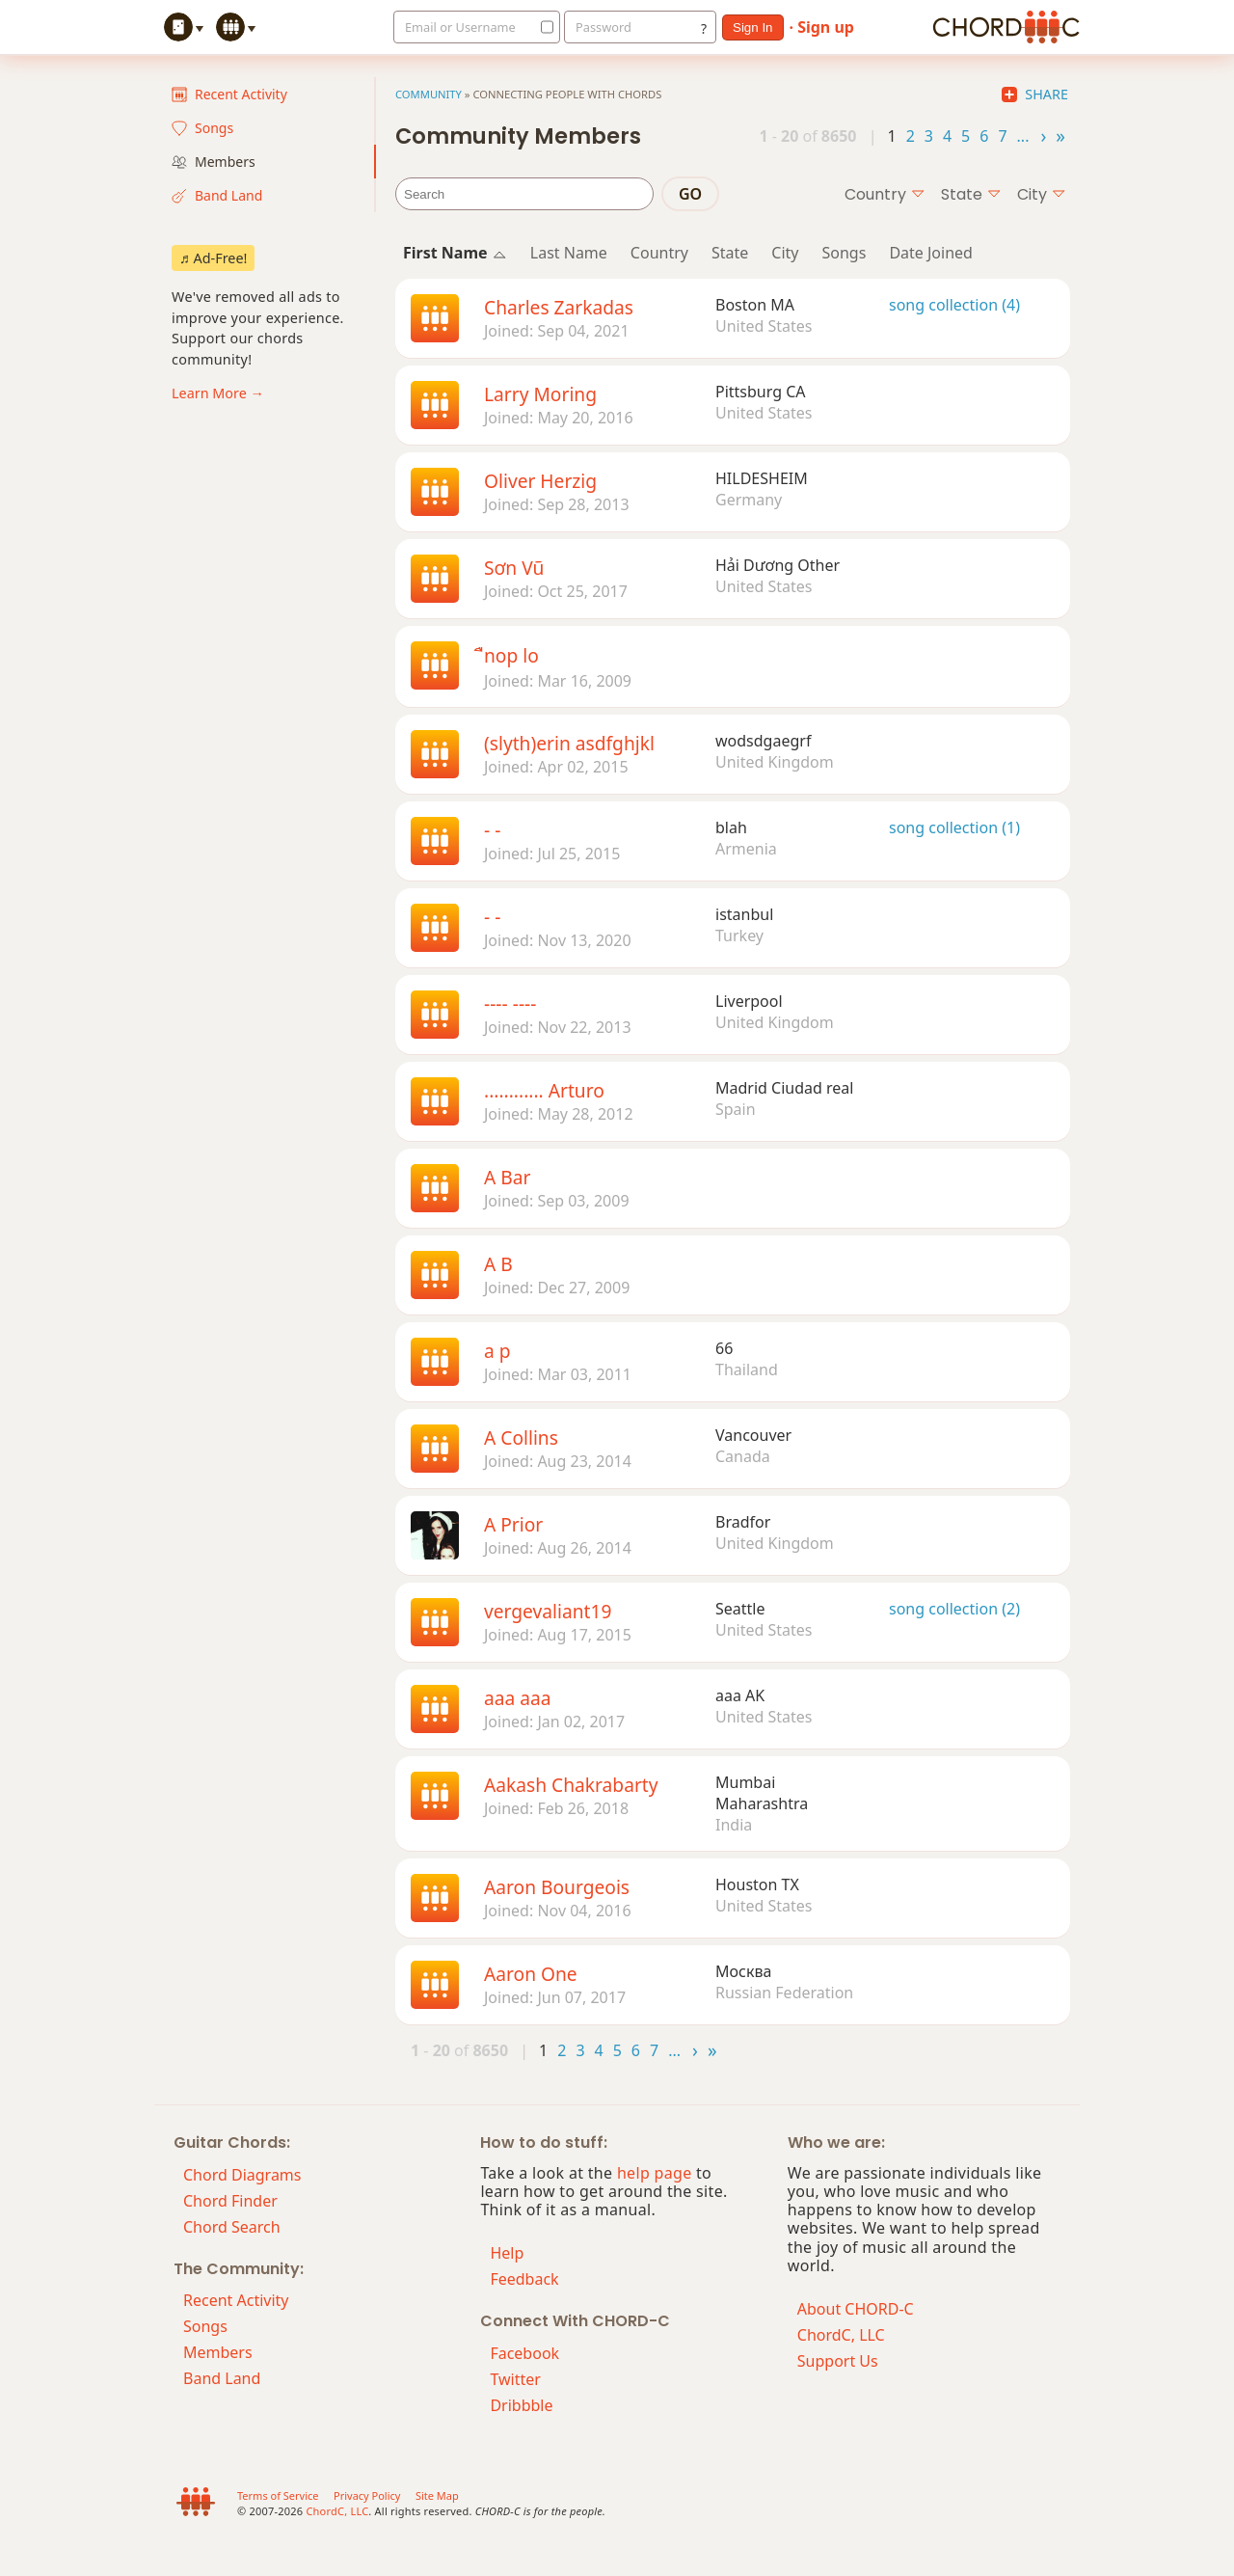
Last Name (568, 252)
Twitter (515, 2379)
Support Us (837, 2361)
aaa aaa (517, 1698)
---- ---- (510, 1003)
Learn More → (218, 393)
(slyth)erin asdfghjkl (569, 743)
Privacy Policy (367, 2495)
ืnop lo (511, 655)
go (690, 193)
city (1041, 194)
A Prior (513, 1524)
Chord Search (232, 2226)
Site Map (437, 2495)
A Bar (507, 1177)
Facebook (524, 2353)
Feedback (524, 2279)
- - (492, 830)
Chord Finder (230, 2200)
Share (1035, 94)
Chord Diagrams (242, 2174)
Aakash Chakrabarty (571, 1785)
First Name (455, 252)
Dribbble (521, 2405)
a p (497, 1351)
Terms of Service (278, 2495)
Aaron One (530, 1974)
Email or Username (460, 27)
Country (659, 252)
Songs (202, 128)
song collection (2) (954, 1608)
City (784, 252)
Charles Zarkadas (558, 307)
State (729, 252)
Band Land (217, 195)
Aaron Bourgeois (557, 1887)
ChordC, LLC (841, 2335)
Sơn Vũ (514, 568)
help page (654, 2172)
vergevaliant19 (547, 1611)
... (1023, 135)
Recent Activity (229, 94)
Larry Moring (540, 394)
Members (213, 161)
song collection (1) (954, 827)
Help (506, 2253)
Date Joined (931, 252)
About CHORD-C (855, 2308)
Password (603, 27)
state (971, 194)
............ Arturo (544, 1090)
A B (498, 1264)
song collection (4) (954, 304)
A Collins (521, 1437)
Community (428, 94)
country (885, 194)
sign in (753, 27)
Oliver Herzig (540, 481)
